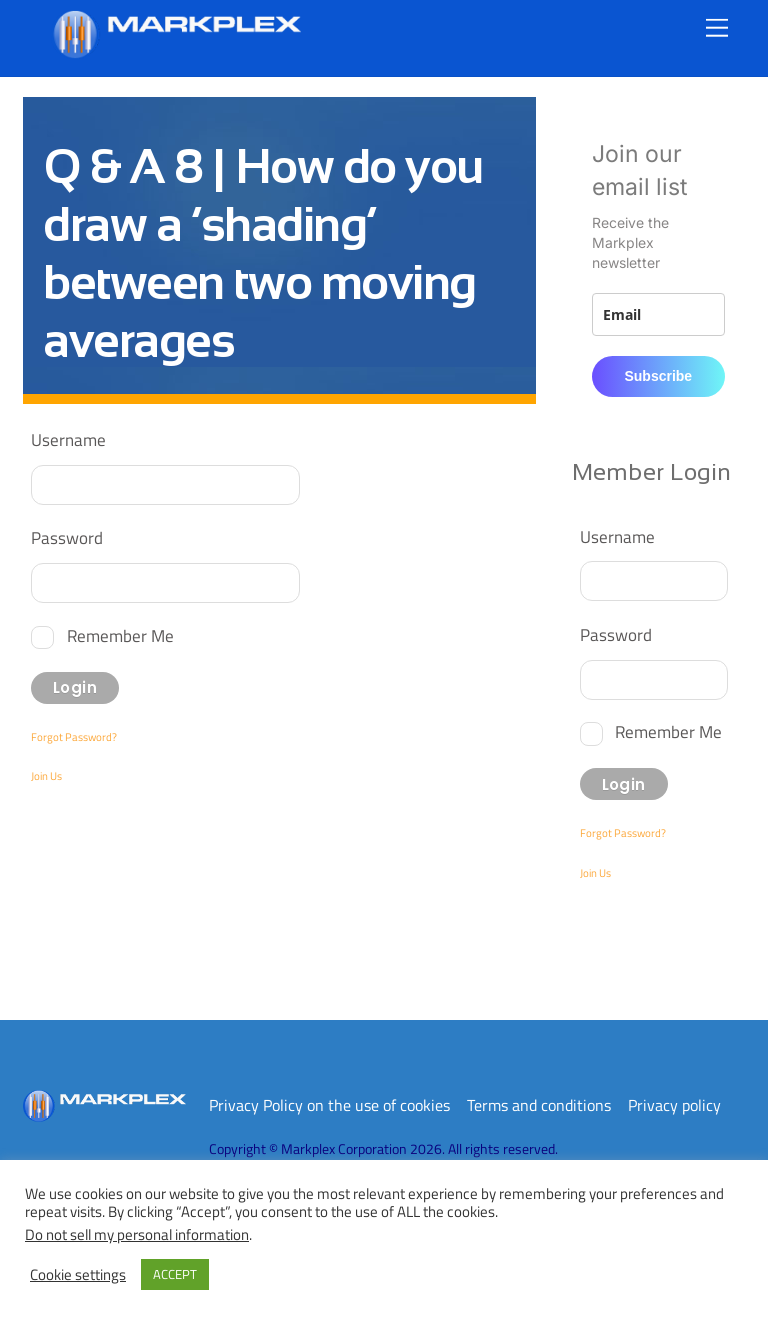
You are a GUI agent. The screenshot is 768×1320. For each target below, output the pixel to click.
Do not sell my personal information (137, 1234)
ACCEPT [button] (175, 1274)
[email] (658, 314)
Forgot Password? (74, 737)
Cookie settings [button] (78, 1275)
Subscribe (658, 376)
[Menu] (717, 27)
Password (67, 537)
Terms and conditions (539, 1105)
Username (68, 439)
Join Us (46, 776)
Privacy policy (674, 1105)
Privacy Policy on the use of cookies (329, 1105)
